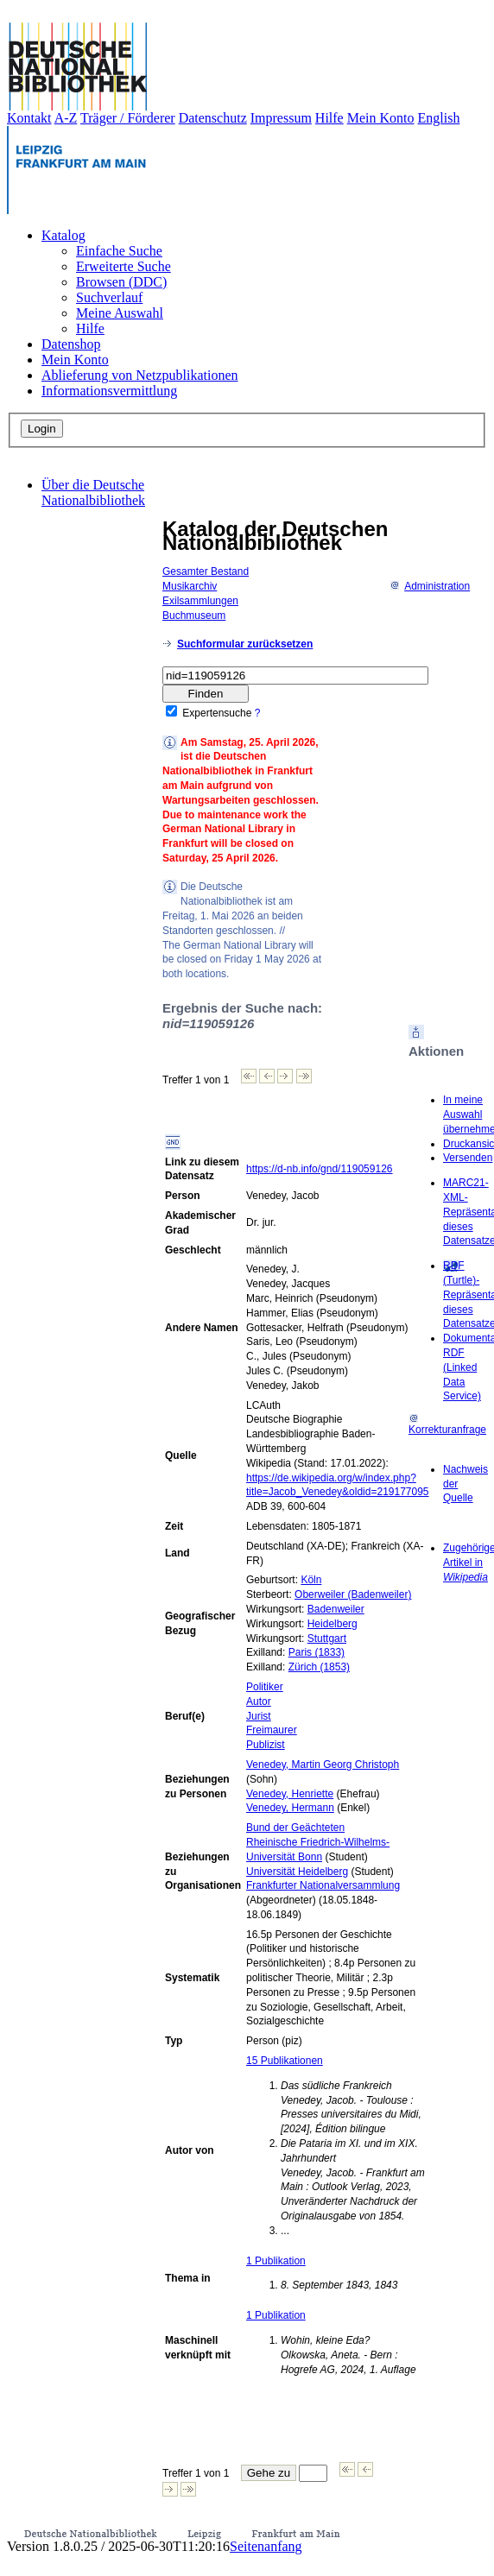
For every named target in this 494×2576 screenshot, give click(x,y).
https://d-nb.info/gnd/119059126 (319, 1169)
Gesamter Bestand (205, 571)
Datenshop (70, 344)
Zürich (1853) (319, 1667)
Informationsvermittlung (109, 390)
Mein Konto (381, 117)
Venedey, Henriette (289, 1794)
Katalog (63, 235)
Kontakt (29, 117)
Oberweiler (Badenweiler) (352, 1594)
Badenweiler (335, 1609)
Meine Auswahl (119, 313)
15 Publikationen (284, 2061)
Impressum (281, 117)
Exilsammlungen (200, 601)
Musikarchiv (189, 586)
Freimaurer (271, 1730)
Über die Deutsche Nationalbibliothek (93, 492)
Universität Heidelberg (297, 1872)
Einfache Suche (119, 250)
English (439, 117)
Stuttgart (326, 1638)
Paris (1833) (316, 1652)
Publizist (265, 1745)
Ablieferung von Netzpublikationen (139, 375)
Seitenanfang (266, 2546)
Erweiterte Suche (123, 266)
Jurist (258, 1716)
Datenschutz (213, 117)
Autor (258, 1701)
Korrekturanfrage (447, 1425)
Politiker (264, 1687)
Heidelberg (332, 1624)
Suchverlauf (109, 297)
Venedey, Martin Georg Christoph (322, 1764)
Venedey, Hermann (290, 1808)
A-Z (66, 117)
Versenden (467, 1158)
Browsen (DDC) (121, 282)
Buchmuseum (193, 615)
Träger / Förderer (127, 117)
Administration (430, 586)
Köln (311, 1580)
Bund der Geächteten (295, 1828)
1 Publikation (276, 2261)
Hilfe (329, 117)
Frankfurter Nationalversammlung (323, 1885)
